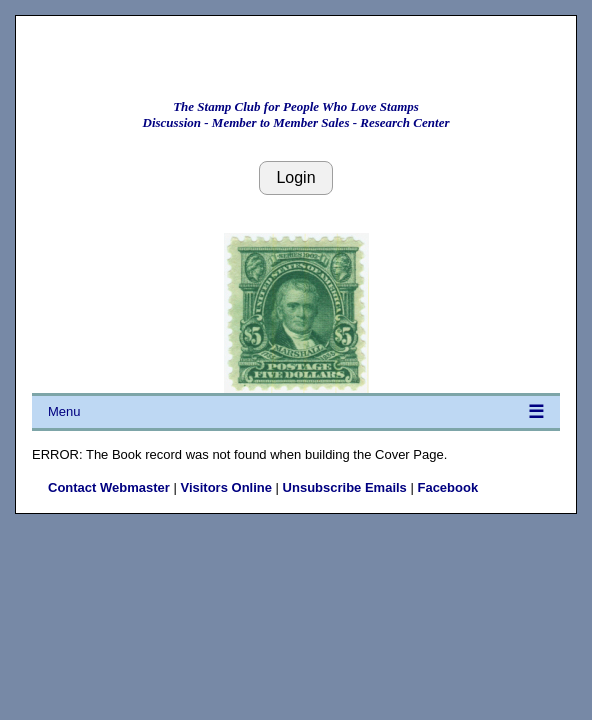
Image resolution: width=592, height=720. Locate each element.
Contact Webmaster (109, 487)
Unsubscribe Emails (345, 487)
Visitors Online (226, 487)
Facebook (447, 487)
